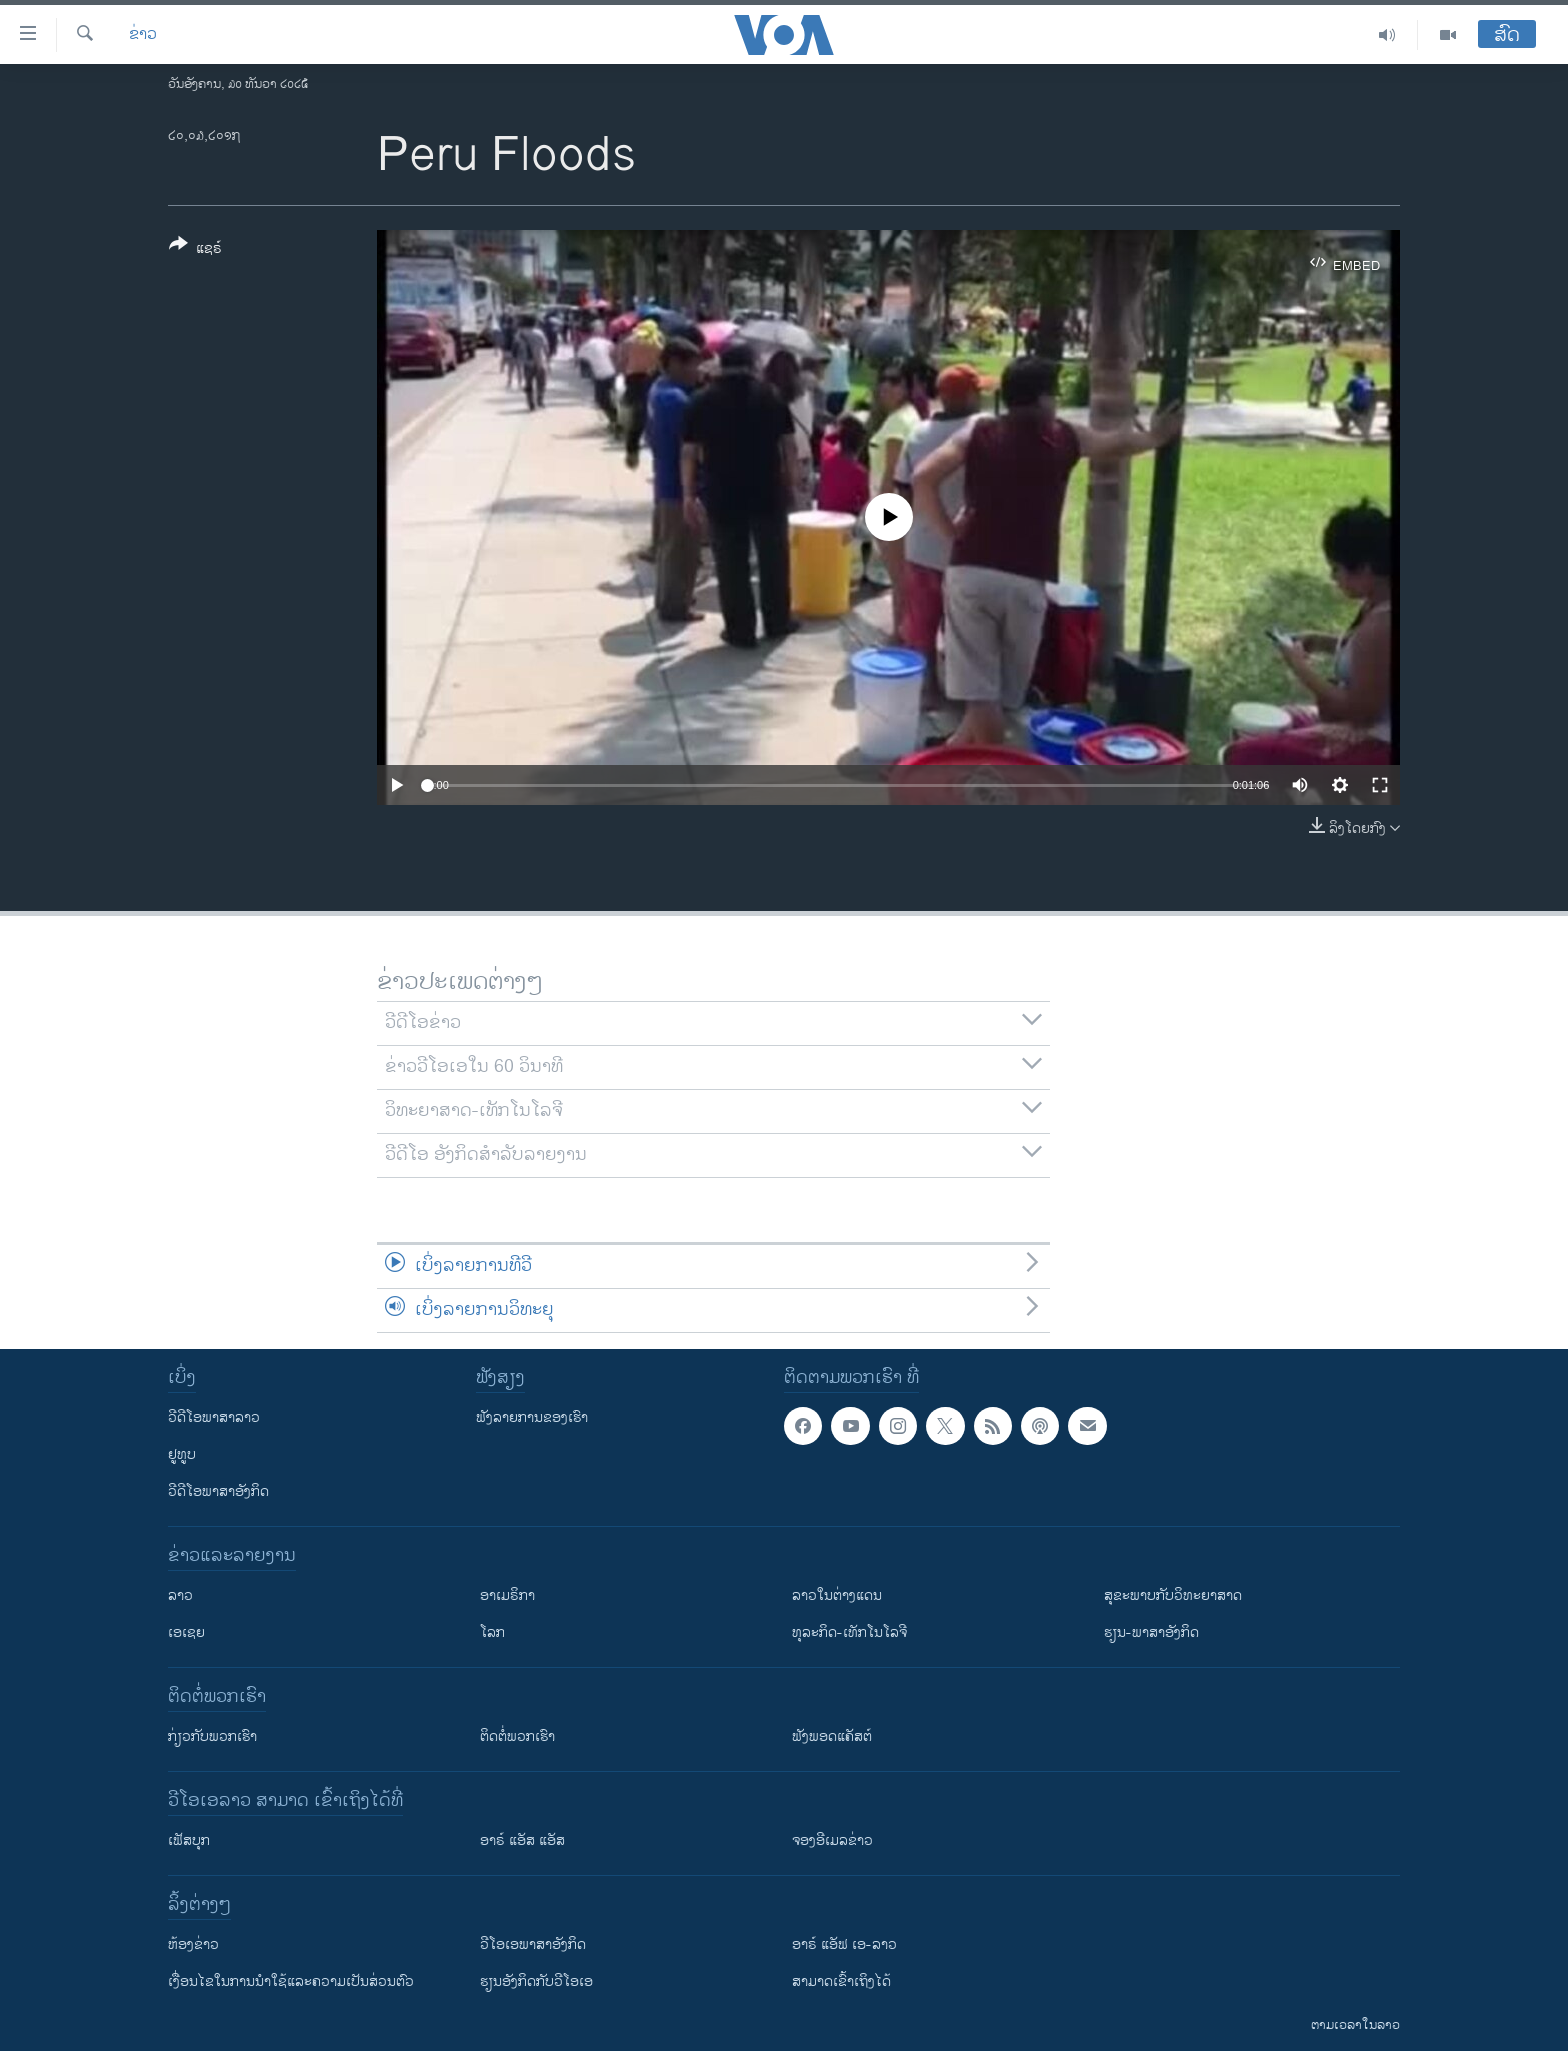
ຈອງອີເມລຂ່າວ (832, 1840)
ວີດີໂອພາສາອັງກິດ (218, 1491)
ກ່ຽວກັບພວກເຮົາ (212, 1736)
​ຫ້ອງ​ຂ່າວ (193, 1944)
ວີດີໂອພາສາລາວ (214, 1417)
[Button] (195, 250)
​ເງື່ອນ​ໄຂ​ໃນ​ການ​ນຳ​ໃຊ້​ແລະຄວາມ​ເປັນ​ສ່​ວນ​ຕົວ (291, 1981)
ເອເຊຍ (186, 1632)
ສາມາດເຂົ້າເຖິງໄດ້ (841, 1981)
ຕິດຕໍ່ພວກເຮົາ (517, 1736)
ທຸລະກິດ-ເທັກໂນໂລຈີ (849, 1632)
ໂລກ (492, 1632)
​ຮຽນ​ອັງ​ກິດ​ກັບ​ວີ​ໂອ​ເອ (536, 1981)
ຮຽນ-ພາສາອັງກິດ (1151, 1632)
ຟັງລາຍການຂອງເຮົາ (532, 1417)
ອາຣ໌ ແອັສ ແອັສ (522, 1840)
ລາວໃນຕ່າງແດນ (837, 1595)
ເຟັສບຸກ (189, 1840)
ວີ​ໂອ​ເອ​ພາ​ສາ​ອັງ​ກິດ (533, 1944)
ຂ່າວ (143, 35)
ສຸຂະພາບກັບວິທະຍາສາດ (1173, 1595)
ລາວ (180, 1595)
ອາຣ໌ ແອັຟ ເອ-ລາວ (844, 1944)
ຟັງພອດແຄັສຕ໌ (832, 1736)
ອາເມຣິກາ (507, 1595)
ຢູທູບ (182, 1454)
